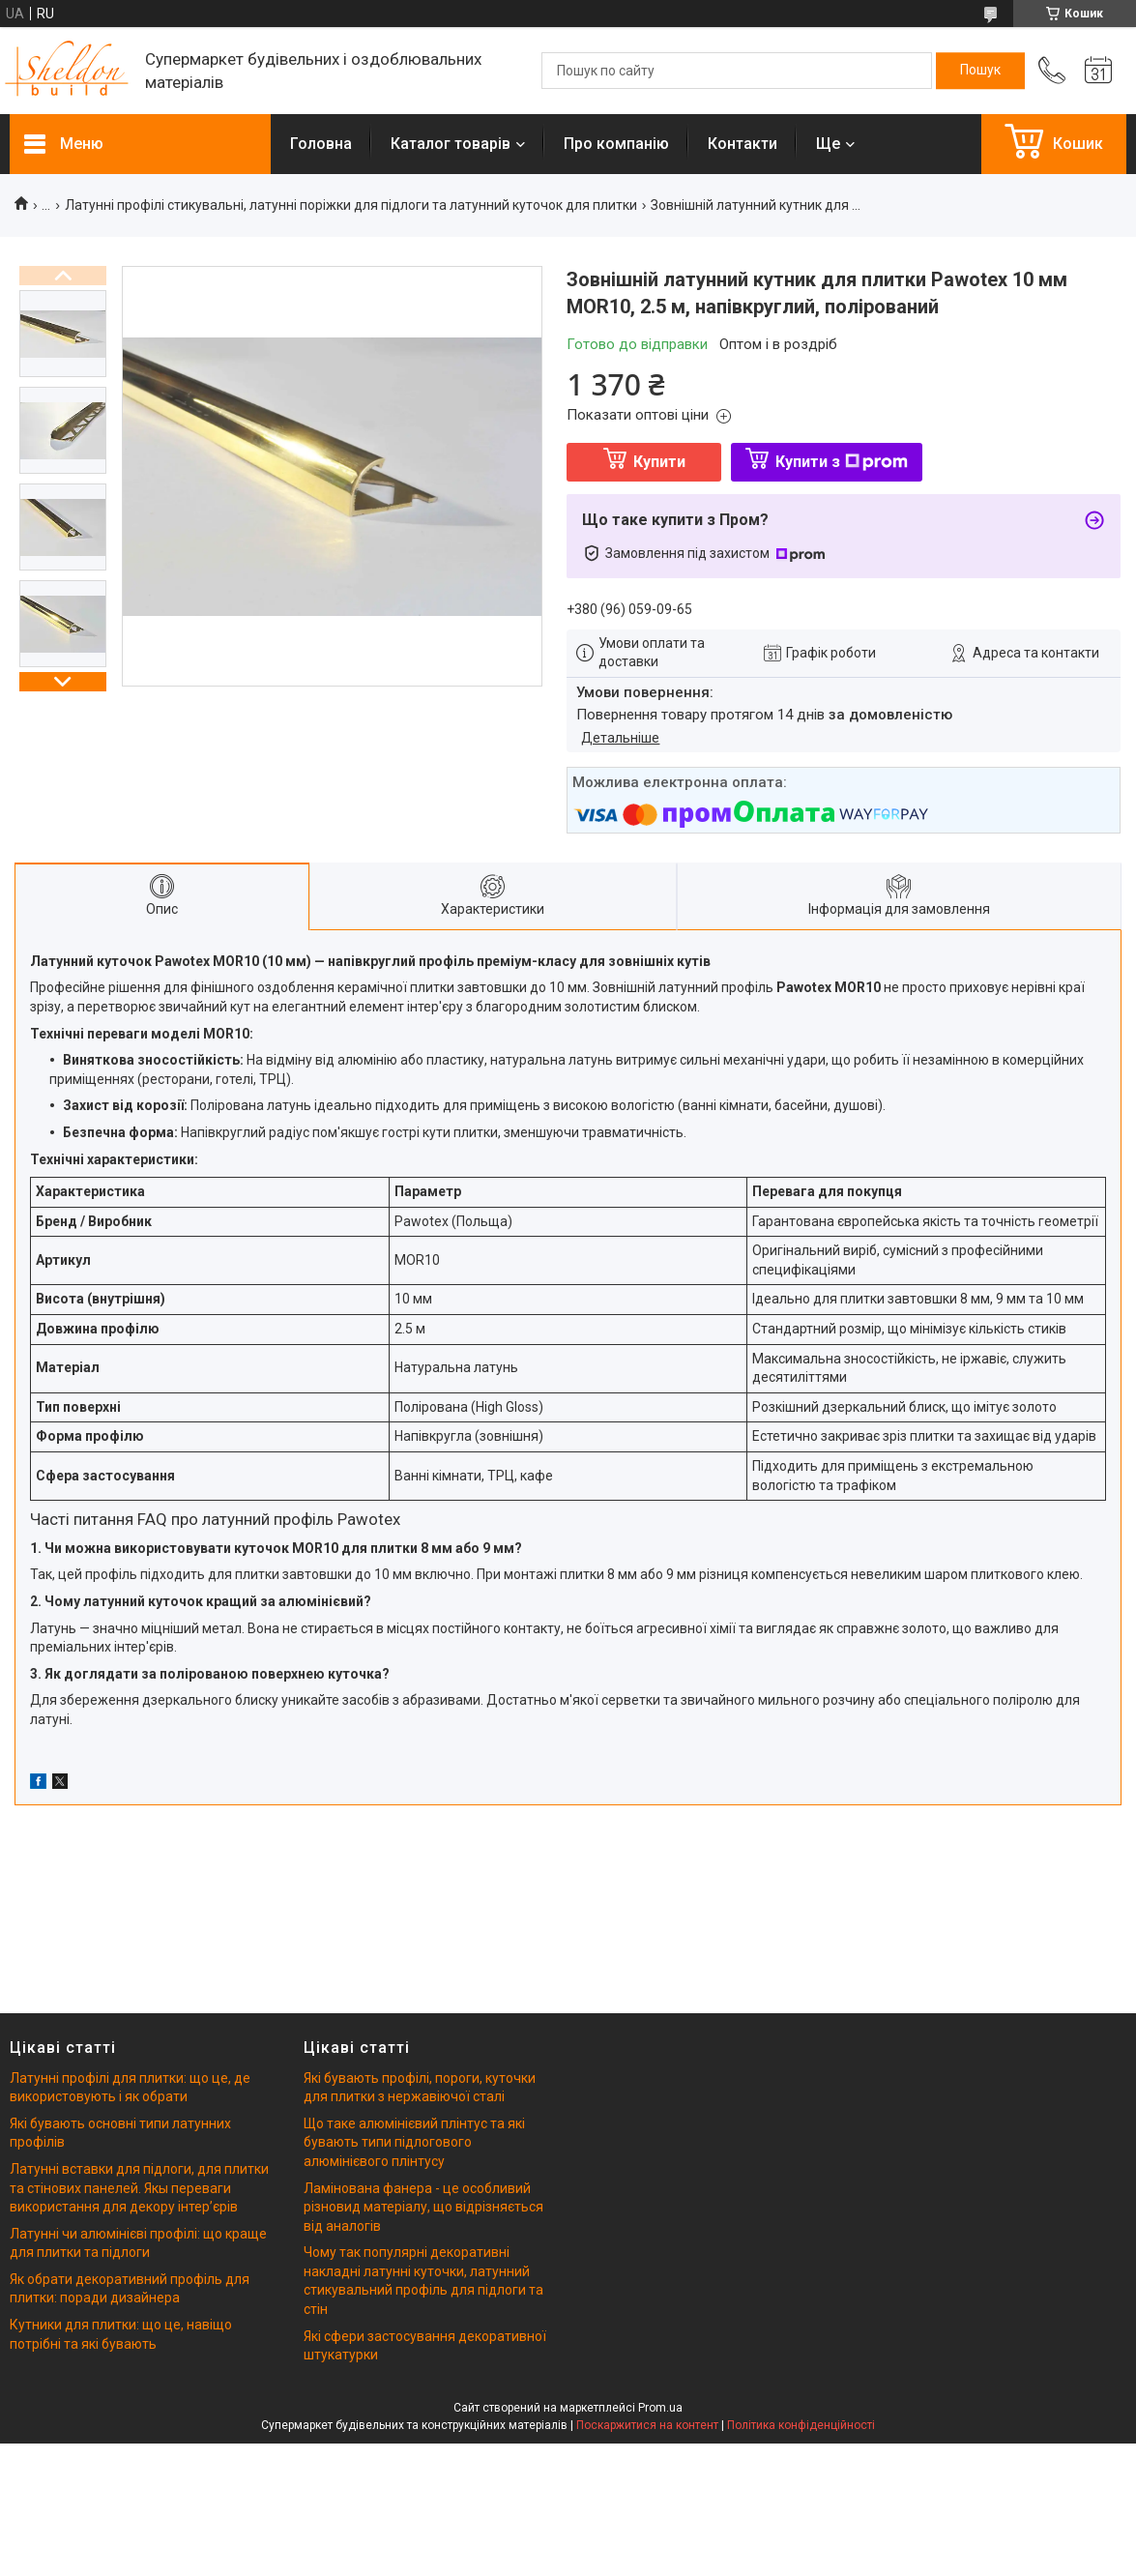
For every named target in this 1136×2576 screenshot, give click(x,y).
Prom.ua (660, 2408)
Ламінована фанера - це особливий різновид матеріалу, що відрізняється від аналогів (423, 2207)
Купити (659, 462)
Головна (321, 143)
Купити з (841, 462)
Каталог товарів (450, 143)
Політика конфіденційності (801, 2425)
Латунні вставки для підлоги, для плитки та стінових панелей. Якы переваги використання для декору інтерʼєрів (139, 2187)
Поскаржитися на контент (647, 2425)
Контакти (742, 143)
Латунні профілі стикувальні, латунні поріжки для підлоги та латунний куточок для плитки (351, 205)
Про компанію (616, 143)
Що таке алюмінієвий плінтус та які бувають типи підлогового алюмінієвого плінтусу (414, 2142)
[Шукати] (980, 70)
